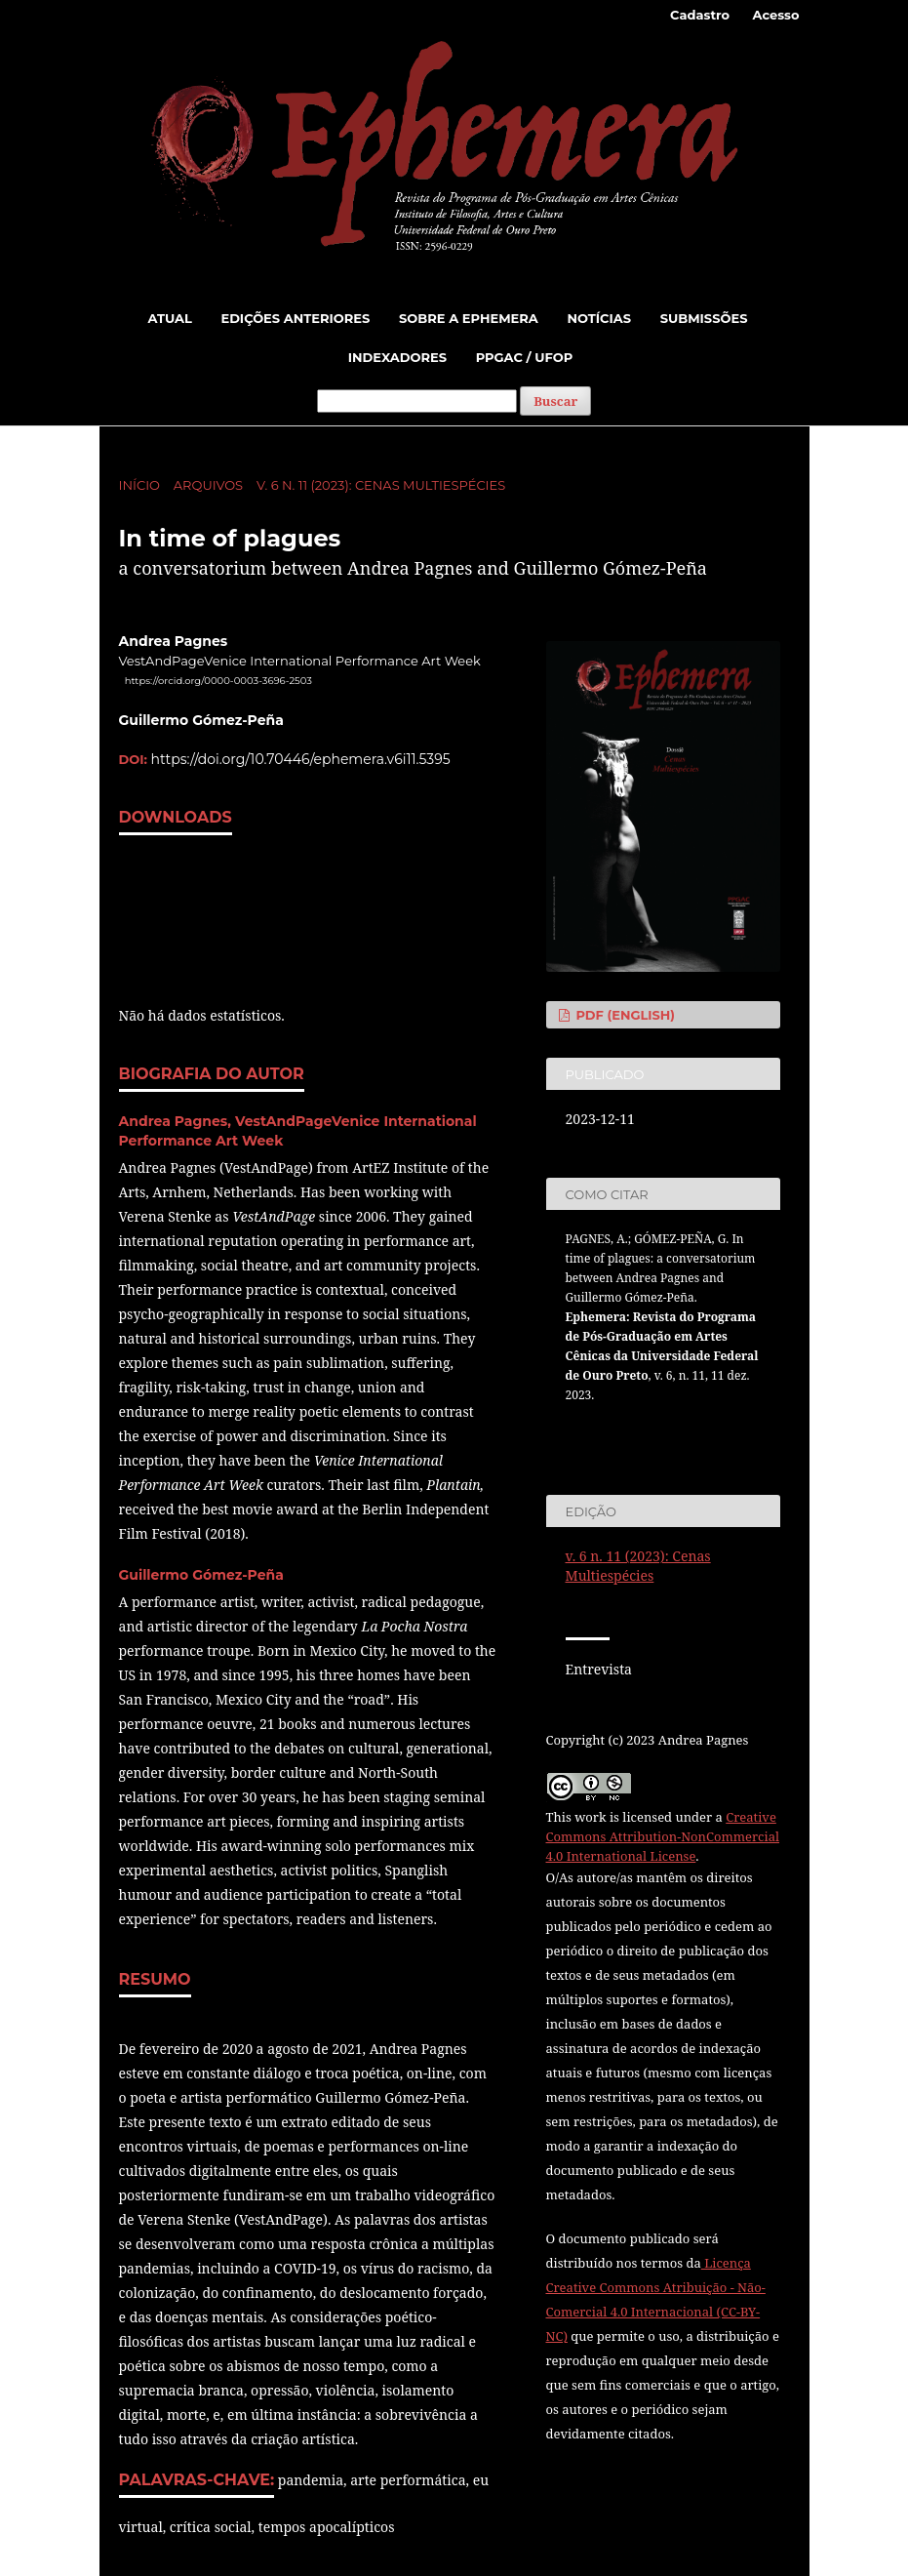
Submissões (704, 318)
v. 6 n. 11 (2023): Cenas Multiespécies (381, 485)
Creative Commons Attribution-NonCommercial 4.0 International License (663, 1836)
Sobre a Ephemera (468, 318)
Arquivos (208, 485)
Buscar (555, 401)
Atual (170, 318)
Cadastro (700, 14)
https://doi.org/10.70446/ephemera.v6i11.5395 (301, 759)
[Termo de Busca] (417, 401)
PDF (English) (623, 1015)
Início (139, 485)
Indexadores (397, 357)
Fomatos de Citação (636, 1431)
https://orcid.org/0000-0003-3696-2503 (218, 680)
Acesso (775, 14)
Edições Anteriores (295, 318)
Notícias (599, 318)
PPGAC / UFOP (524, 357)
